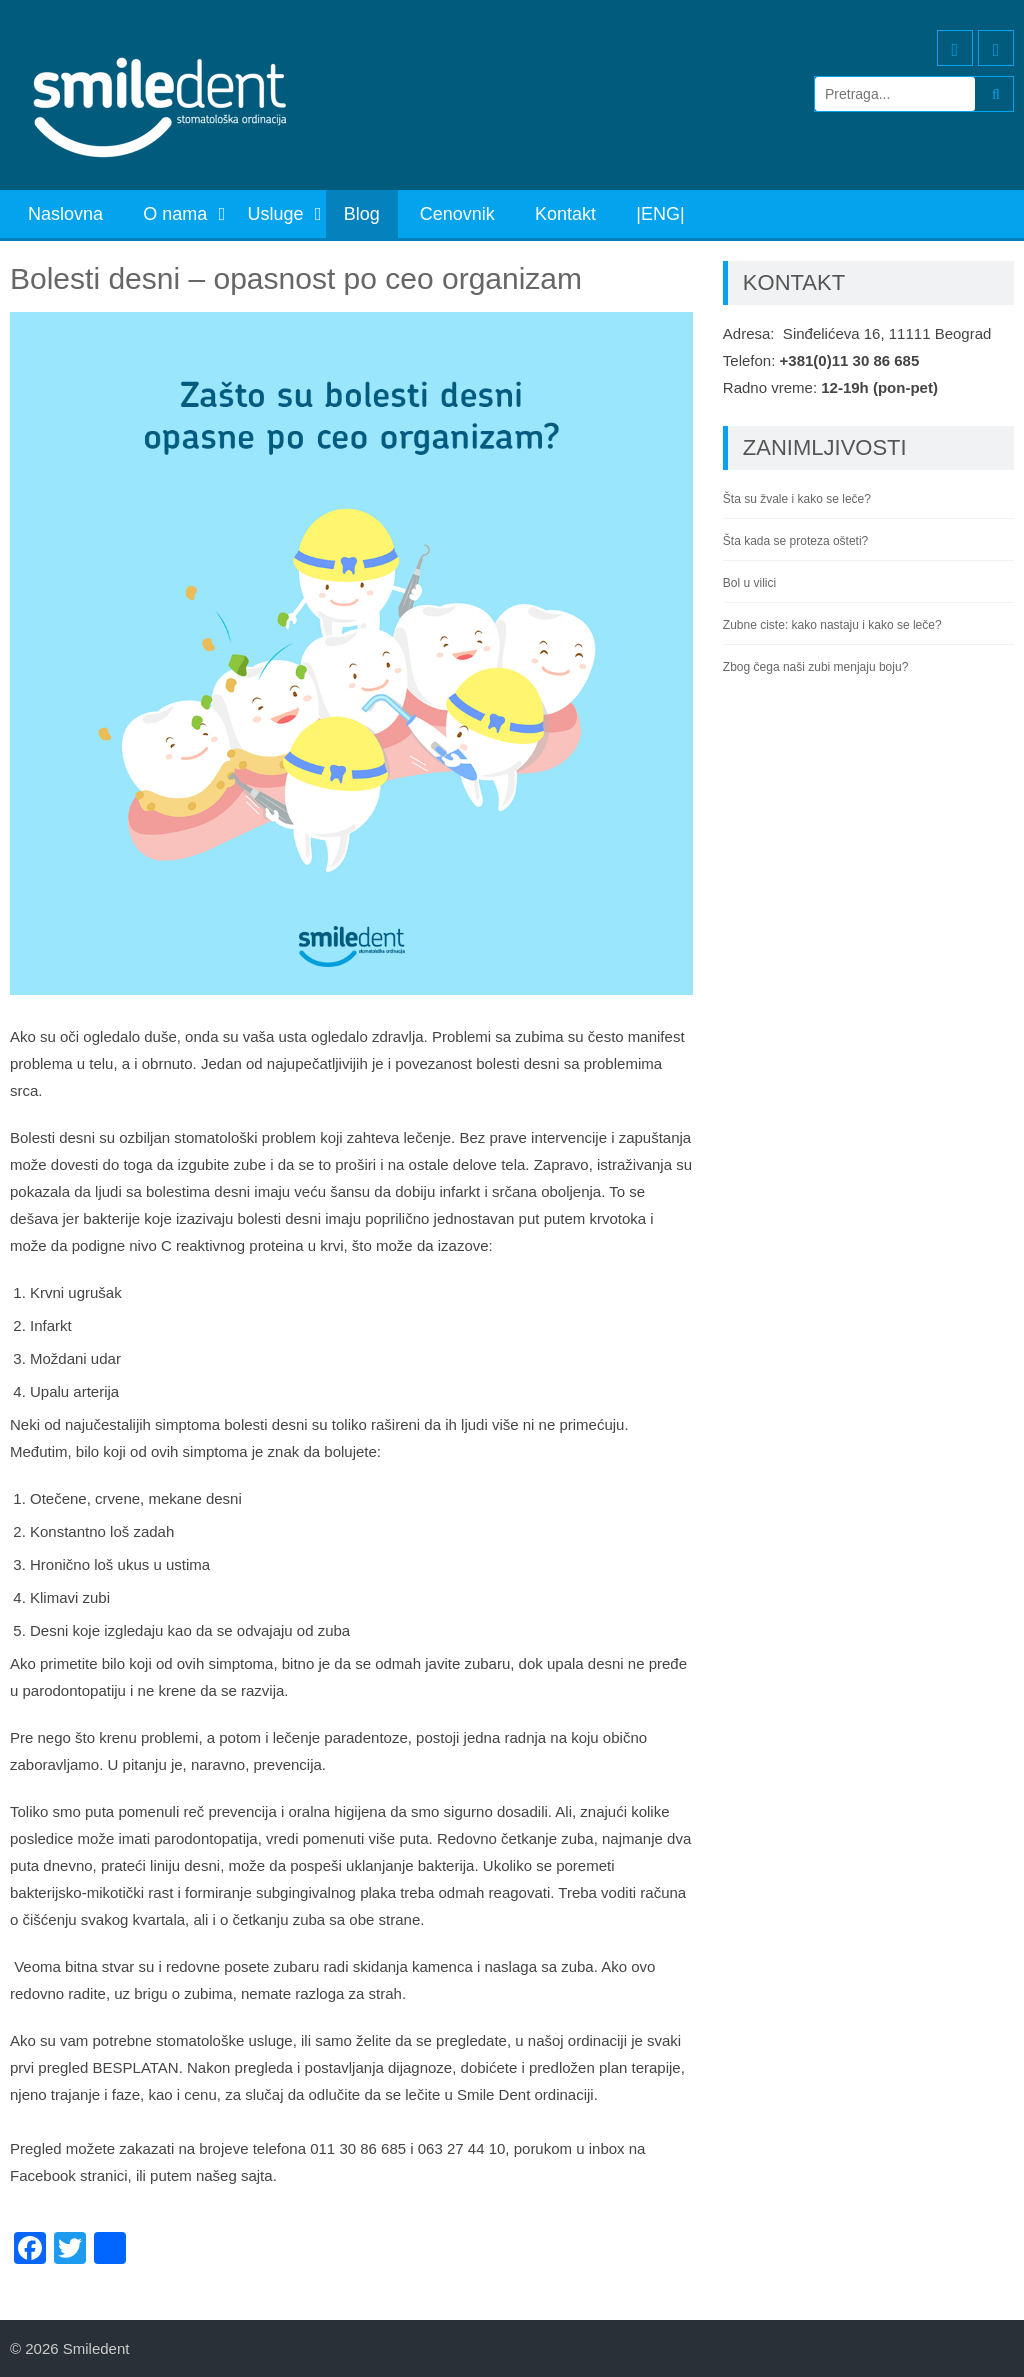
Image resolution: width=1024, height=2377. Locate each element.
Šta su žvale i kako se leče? (797, 499)
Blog (362, 214)
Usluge (275, 214)
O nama (175, 214)
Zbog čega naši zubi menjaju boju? (815, 667)
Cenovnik (457, 214)
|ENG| (660, 214)
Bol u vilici (749, 583)
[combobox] (351, 2108)
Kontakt (565, 214)
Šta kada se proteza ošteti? (795, 541)
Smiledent (96, 2348)
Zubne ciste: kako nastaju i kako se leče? (832, 625)
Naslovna (65, 214)
